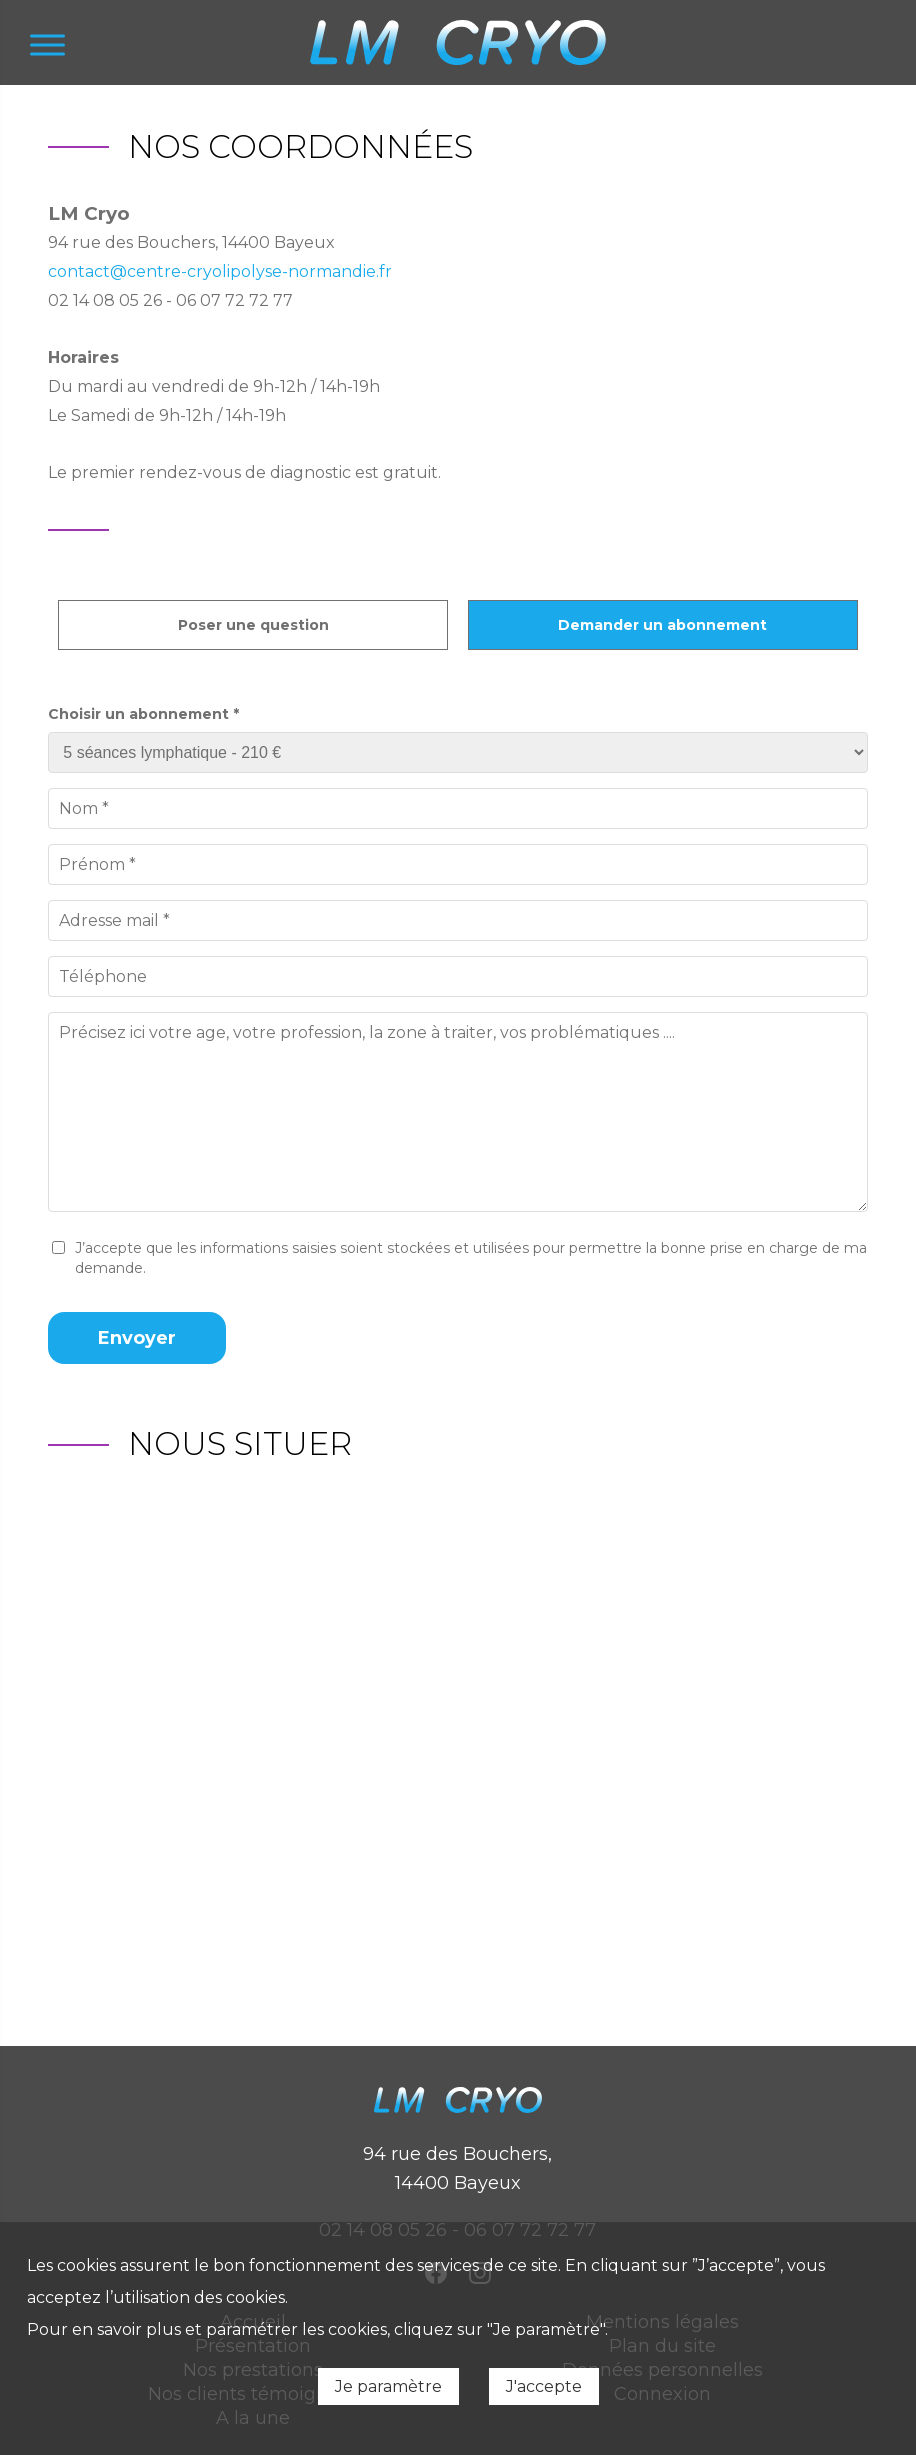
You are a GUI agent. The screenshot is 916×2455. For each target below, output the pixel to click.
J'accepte (544, 2386)
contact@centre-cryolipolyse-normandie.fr (220, 271)
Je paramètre (388, 2386)
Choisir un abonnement (143, 714)
